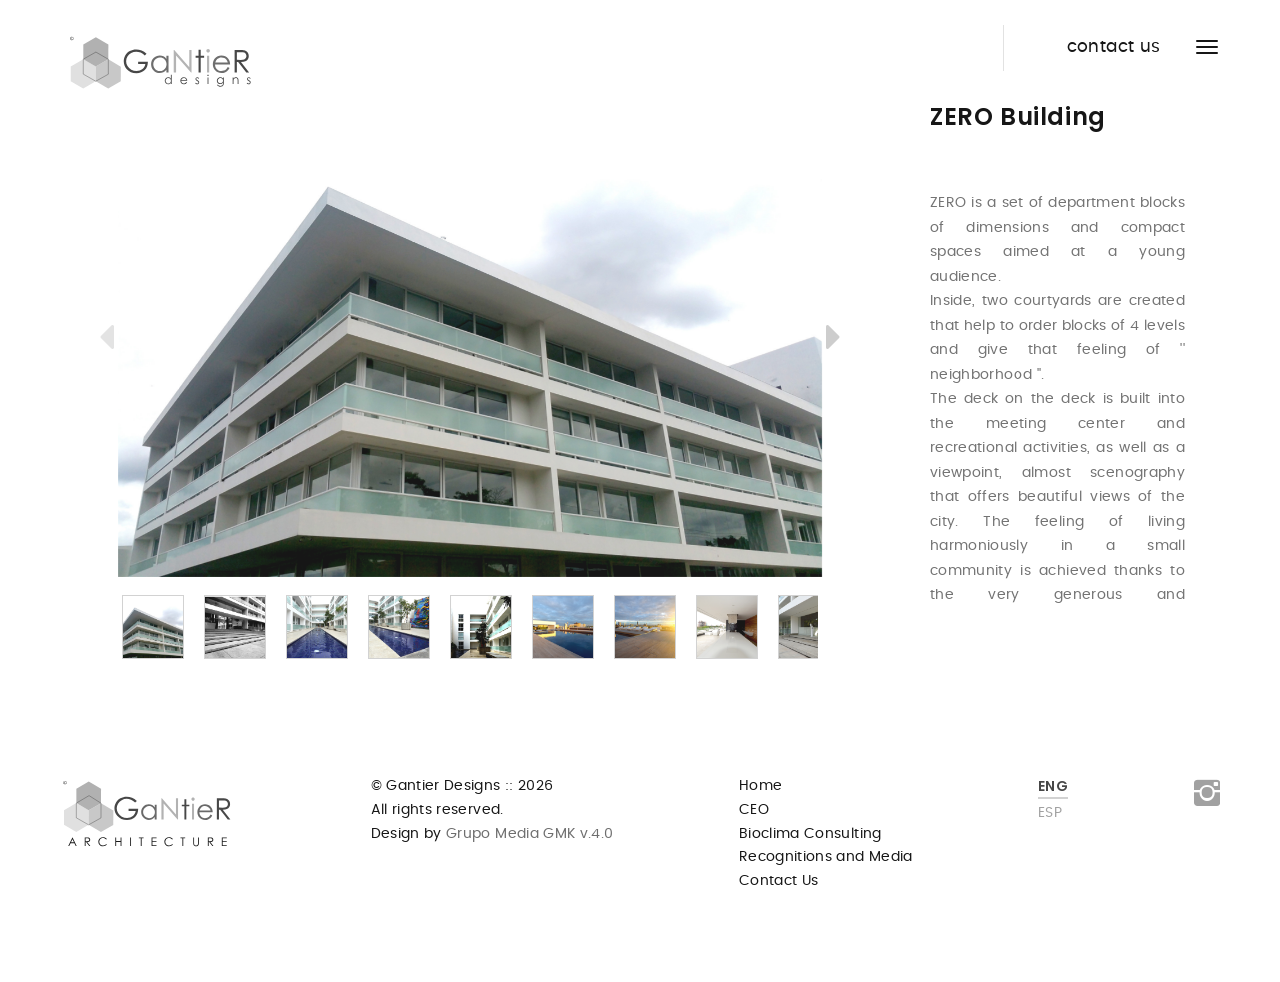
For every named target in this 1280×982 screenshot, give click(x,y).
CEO (754, 810)
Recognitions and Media (826, 857)
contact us (1114, 47)
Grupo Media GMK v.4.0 (528, 834)
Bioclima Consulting (810, 834)
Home (760, 786)
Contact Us (779, 881)
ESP (1050, 813)
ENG (1053, 786)
